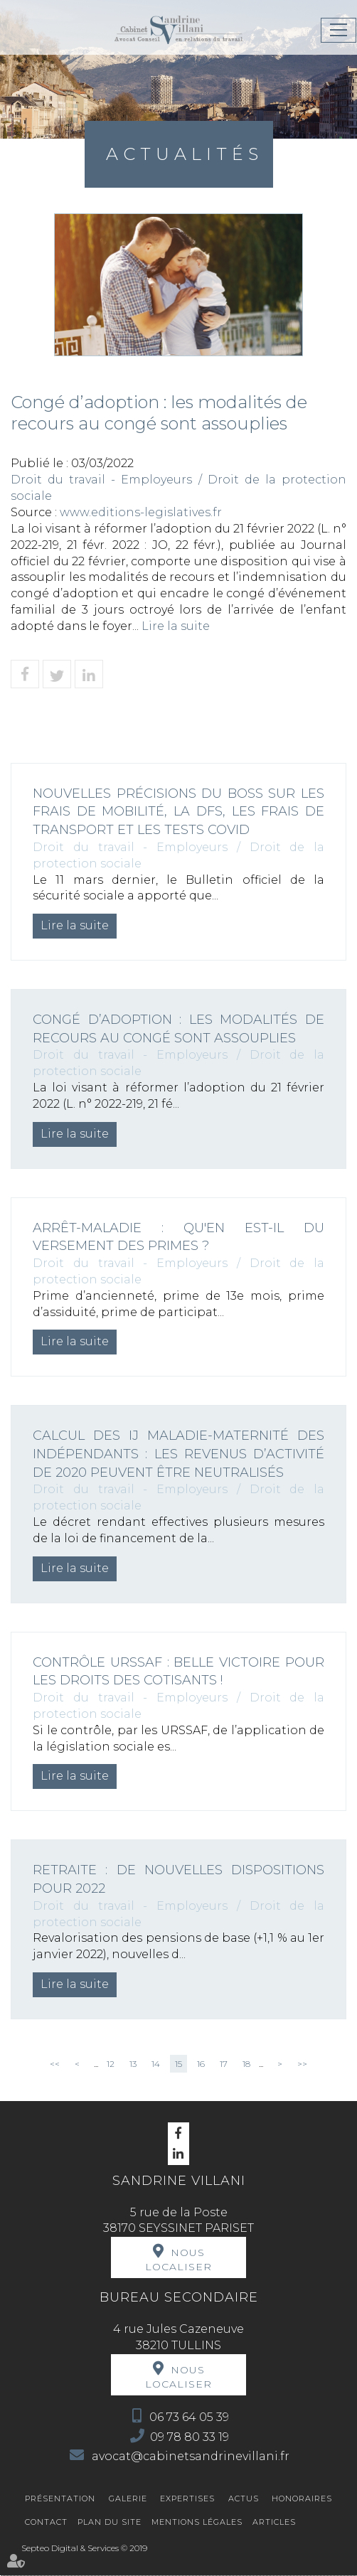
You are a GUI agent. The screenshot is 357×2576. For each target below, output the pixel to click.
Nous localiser (178, 2259)
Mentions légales (197, 2522)
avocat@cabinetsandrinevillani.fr (189, 2456)
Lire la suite (176, 626)
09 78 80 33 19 (189, 2437)
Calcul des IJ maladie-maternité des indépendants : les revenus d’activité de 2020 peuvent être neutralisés (178, 1454)
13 (133, 2063)
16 (201, 2063)
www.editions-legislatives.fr (141, 512)
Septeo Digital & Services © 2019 (84, 2548)
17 (224, 2063)
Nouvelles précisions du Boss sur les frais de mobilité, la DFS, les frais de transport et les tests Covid (178, 812)
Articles (274, 2522)
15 (178, 2063)
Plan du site (110, 2522)
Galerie (128, 2498)
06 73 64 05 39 (189, 2417)
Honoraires (302, 2498)
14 (155, 2063)
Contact (46, 2522)
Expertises (187, 2498)
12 (110, 2063)
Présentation (60, 2498)
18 (246, 2063)
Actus (243, 2498)
